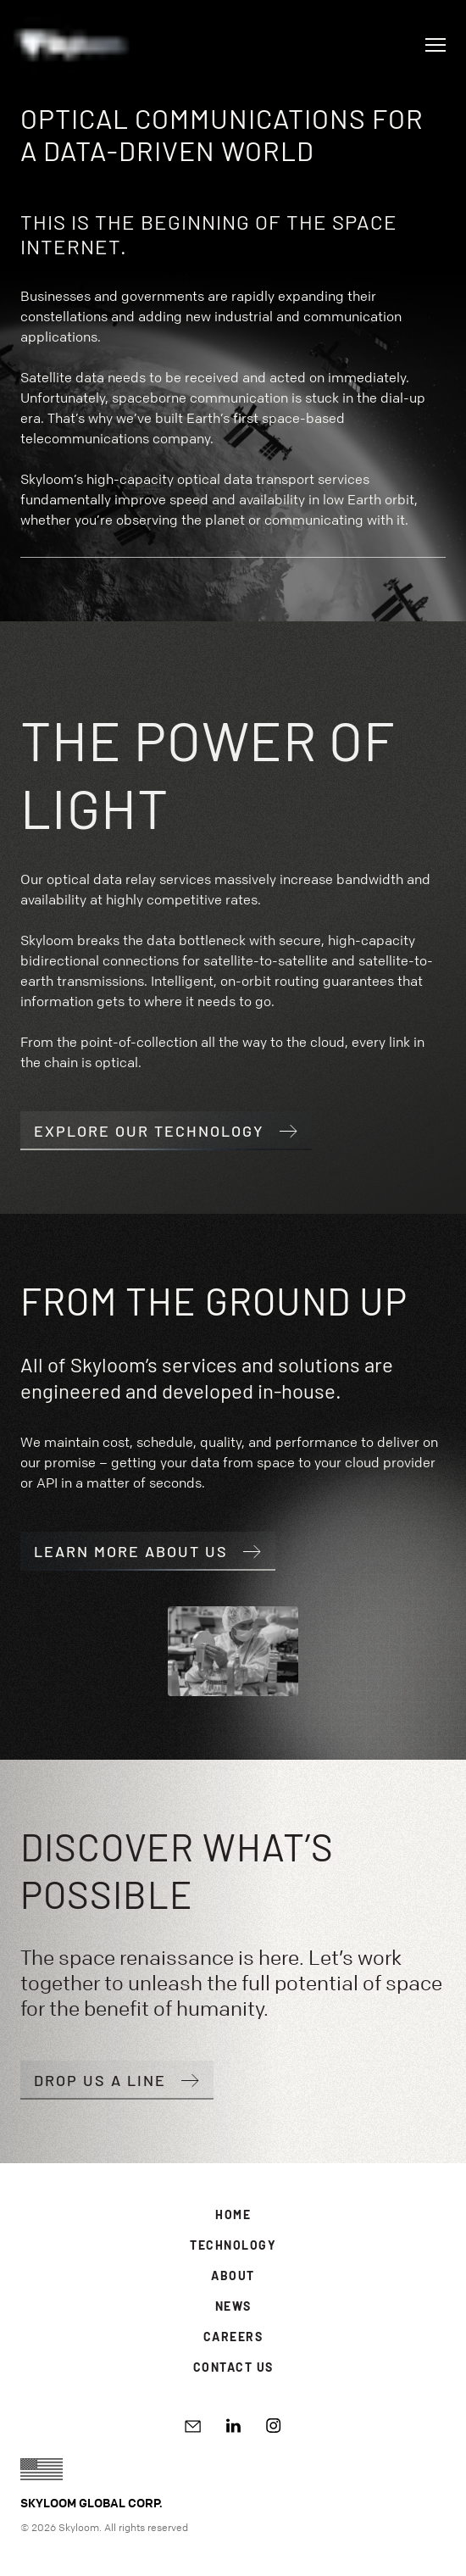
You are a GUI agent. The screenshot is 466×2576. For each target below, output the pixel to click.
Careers (233, 2336)
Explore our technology (166, 1131)
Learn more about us (148, 1551)
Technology (233, 2245)
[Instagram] (273, 2425)
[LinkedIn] (233, 2425)
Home (233, 2214)
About (233, 2275)
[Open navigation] (435, 44)
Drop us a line (117, 2080)
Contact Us (233, 2367)
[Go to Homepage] (71, 45)
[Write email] (193, 2426)
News (233, 2306)
